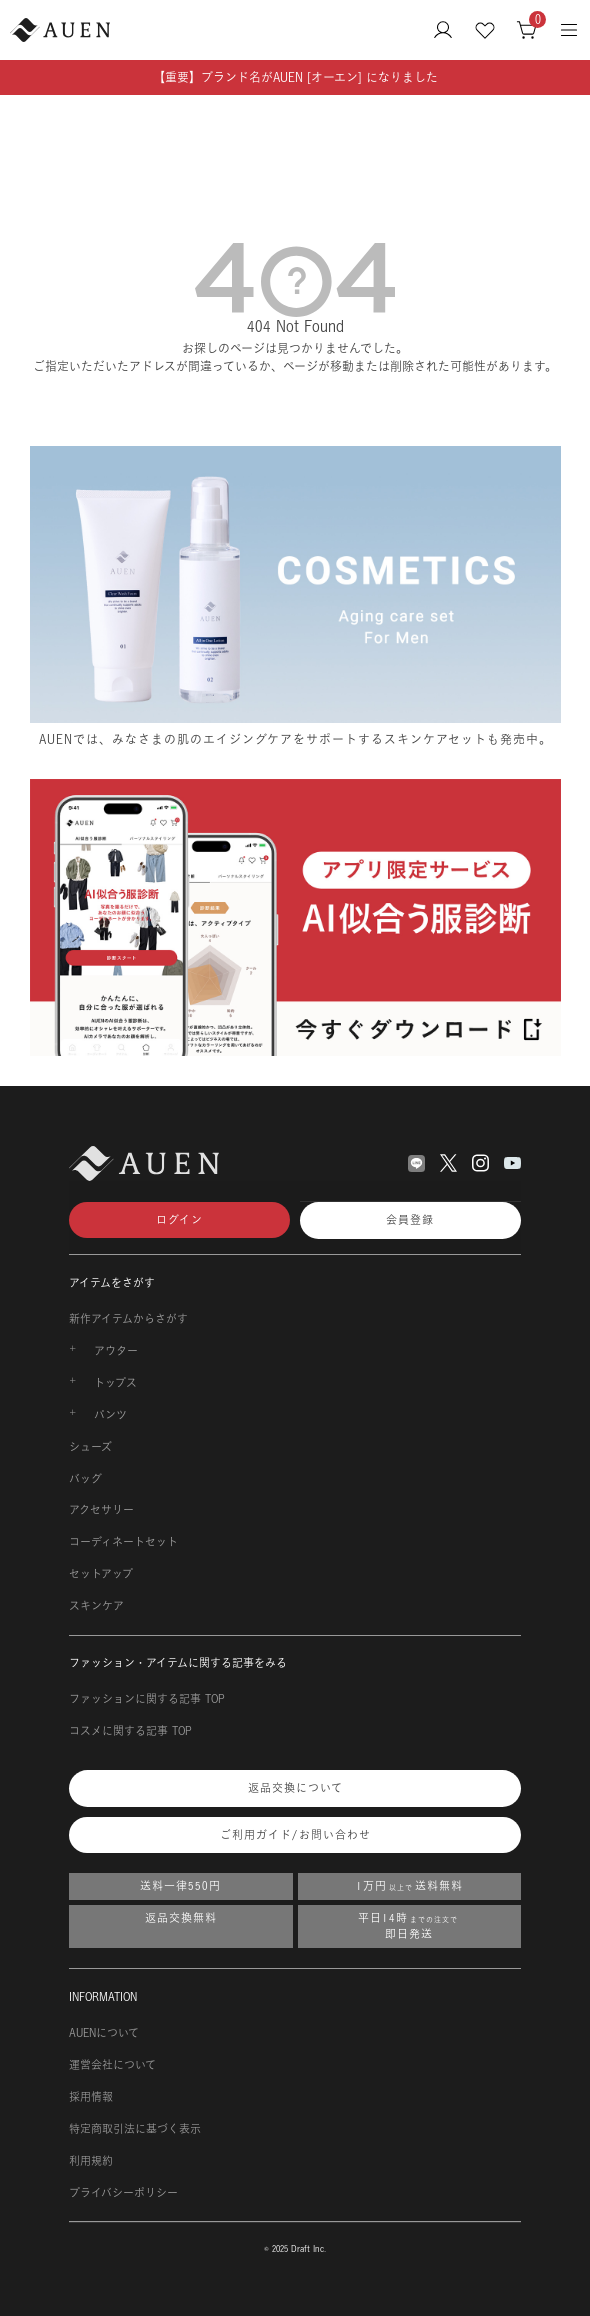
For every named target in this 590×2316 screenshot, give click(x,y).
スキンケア (96, 1606)
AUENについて (104, 2033)
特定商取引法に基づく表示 (135, 2129)
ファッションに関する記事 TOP (147, 1699)
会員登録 (410, 1220)
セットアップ (101, 1574)
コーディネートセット (123, 1542)
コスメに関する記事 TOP (130, 1731)
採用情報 (91, 2097)
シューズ (90, 1447)
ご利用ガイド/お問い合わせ (295, 1835)
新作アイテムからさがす (128, 1319)
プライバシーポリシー (123, 2193)
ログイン (179, 1220)
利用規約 (91, 2161)
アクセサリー (101, 1510)
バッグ (85, 1479)
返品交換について (295, 1788)
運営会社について (112, 2065)
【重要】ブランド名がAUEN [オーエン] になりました (295, 77)
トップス (115, 1383)
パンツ (110, 1415)
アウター (116, 1351)
